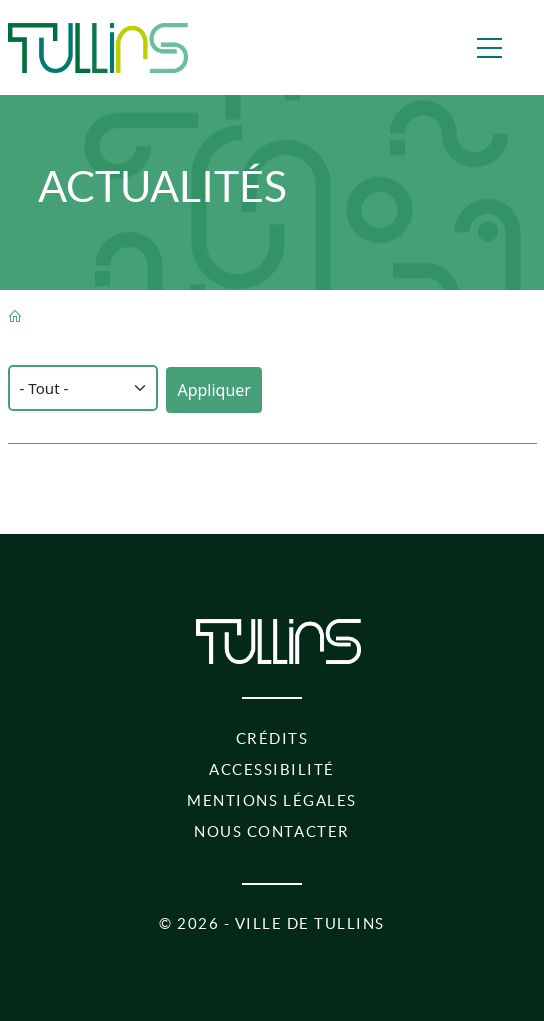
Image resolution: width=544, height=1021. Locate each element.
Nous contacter (271, 831)
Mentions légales (271, 800)
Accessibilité (272, 769)
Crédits (272, 738)
